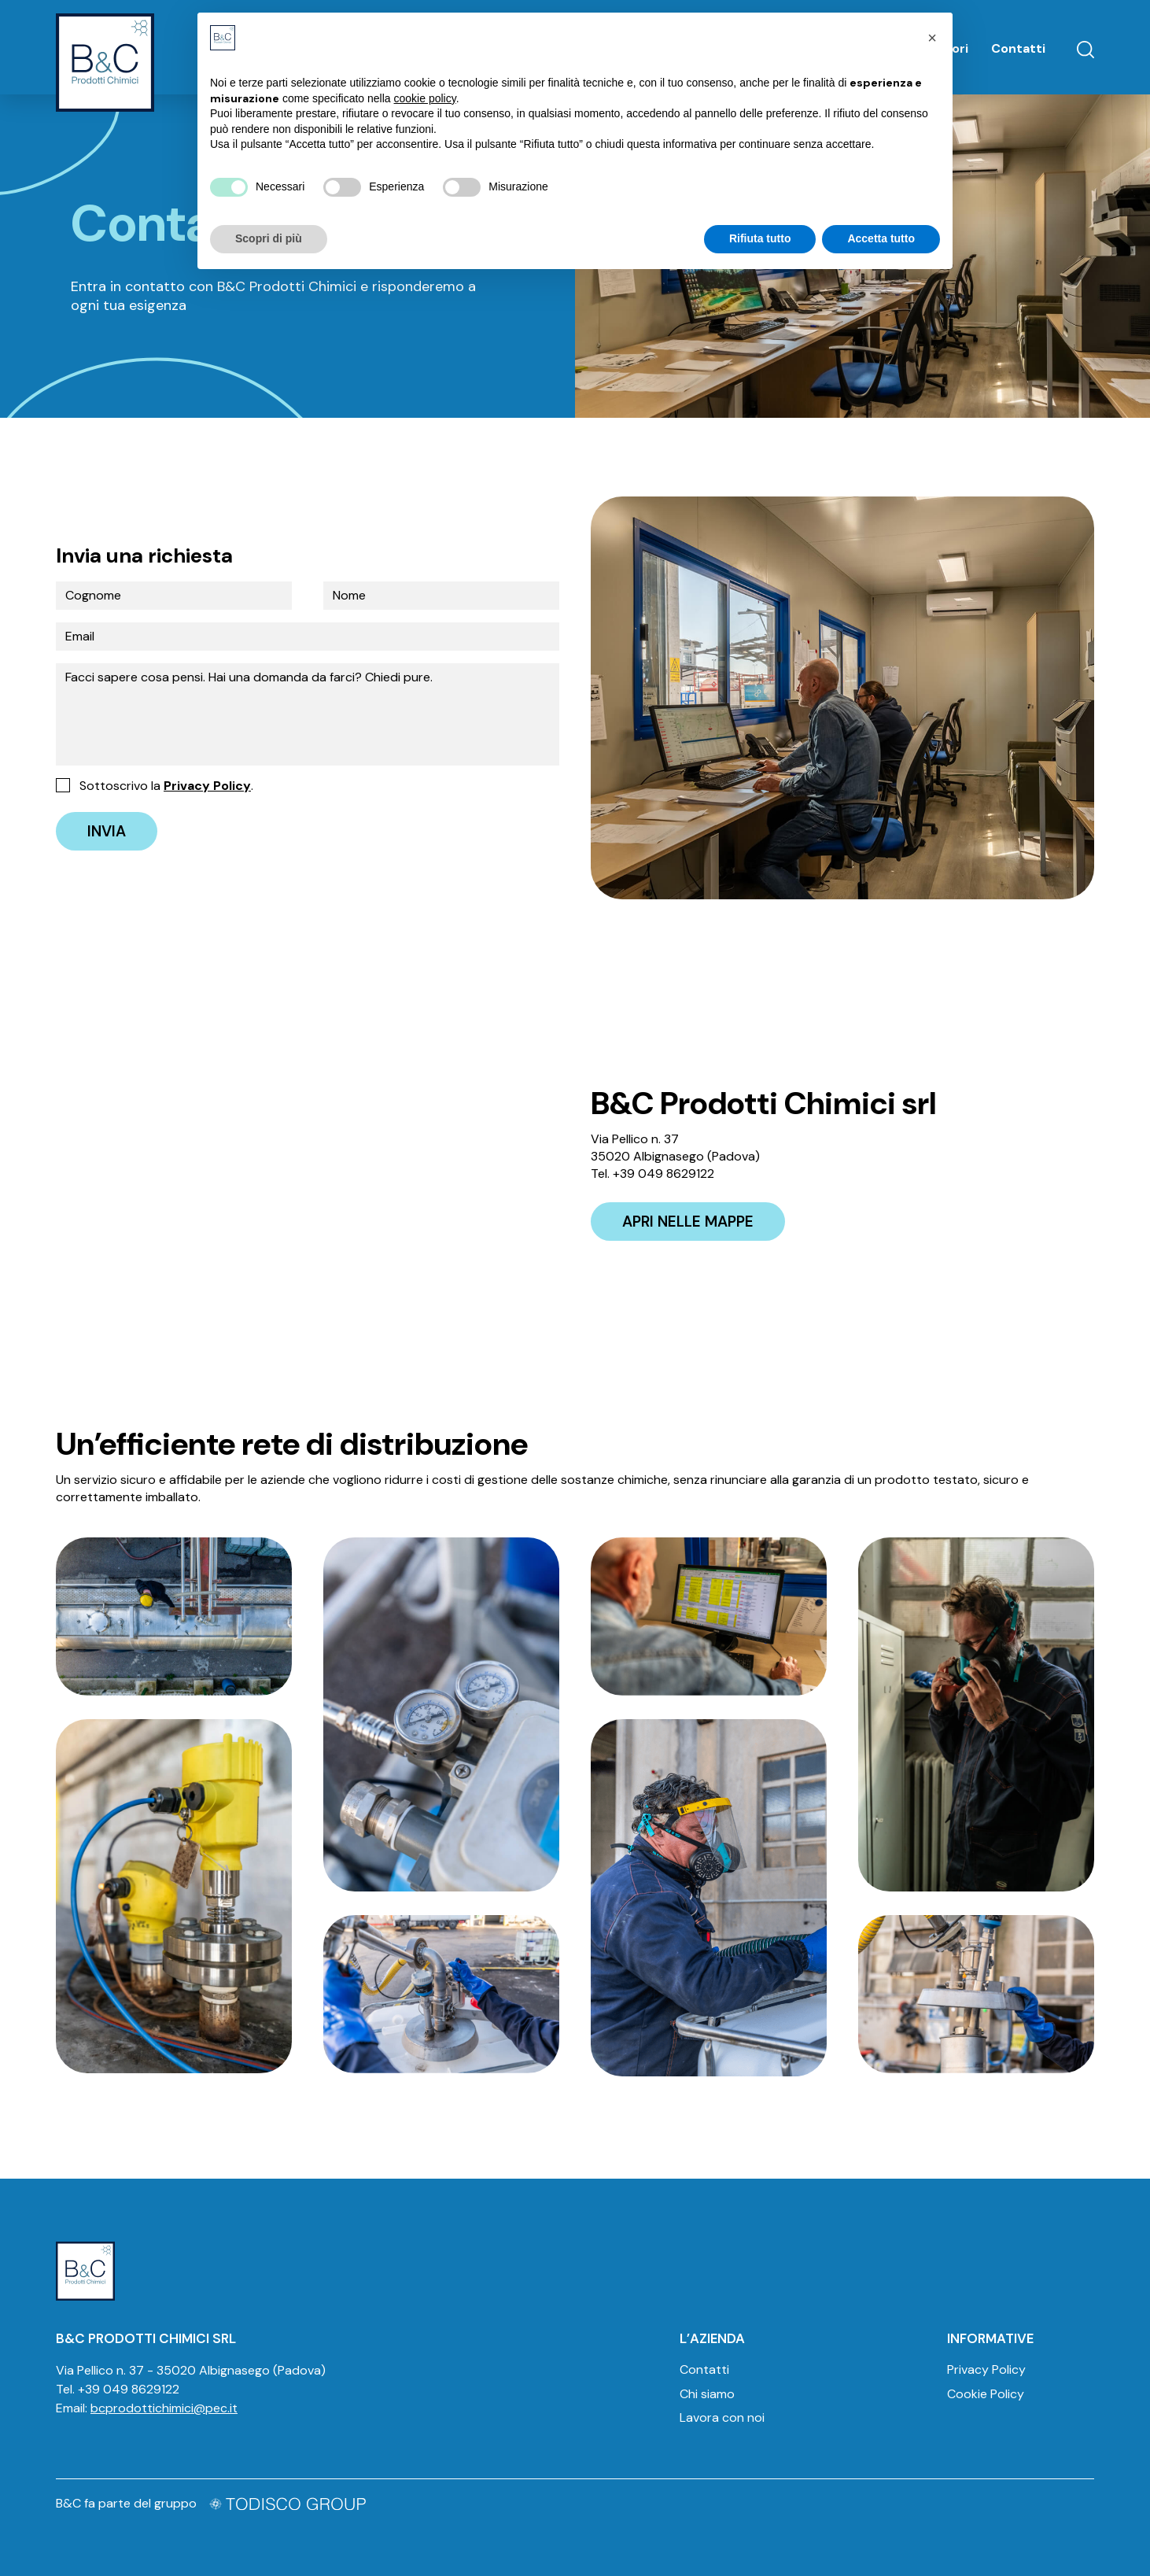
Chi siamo (707, 2394)
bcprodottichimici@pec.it (164, 2408)
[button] (932, 37)
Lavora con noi (722, 2417)
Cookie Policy (985, 2394)
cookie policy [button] (425, 98)
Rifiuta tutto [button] (760, 238)
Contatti (1018, 48)
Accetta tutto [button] (881, 238)
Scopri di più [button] (268, 238)
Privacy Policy (207, 785)
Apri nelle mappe (688, 1221)
